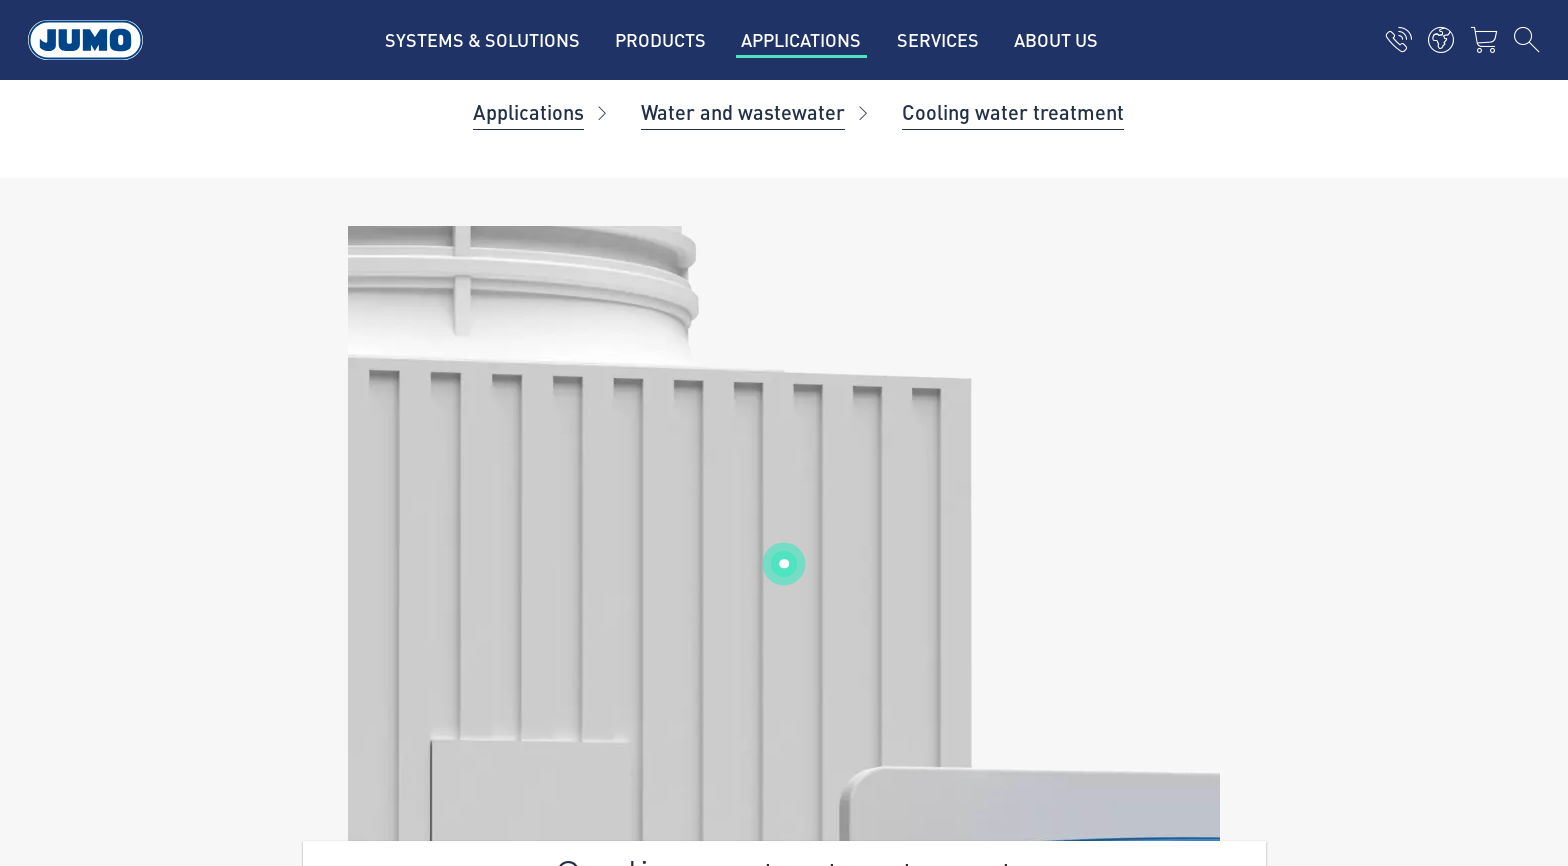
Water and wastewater (743, 111)
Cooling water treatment (1013, 111)
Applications (528, 111)
